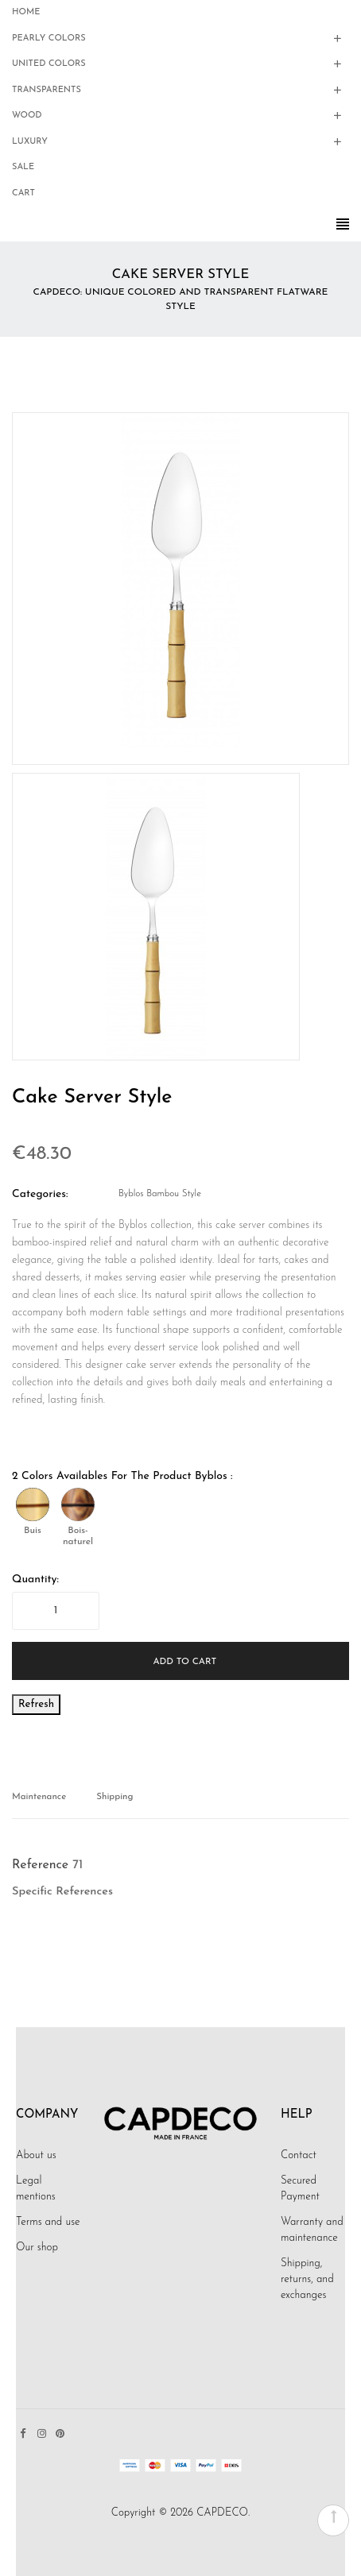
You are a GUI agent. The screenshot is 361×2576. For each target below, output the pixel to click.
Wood (27, 115)
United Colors (49, 64)
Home (26, 12)
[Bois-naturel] (78, 1504)
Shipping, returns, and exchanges (307, 2279)
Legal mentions (36, 2189)
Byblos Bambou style (159, 1194)
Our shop (37, 2247)
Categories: (40, 1194)
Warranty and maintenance (312, 2230)
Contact (298, 2155)
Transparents (46, 90)
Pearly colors (49, 38)
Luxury (30, 141)
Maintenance (39, 1797)
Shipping (114, 1797)
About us (36, 2155)
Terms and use (48, 2222)
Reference (40, 1865)
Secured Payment (300, 2189)
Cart (23, 193)
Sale (23, 167)
